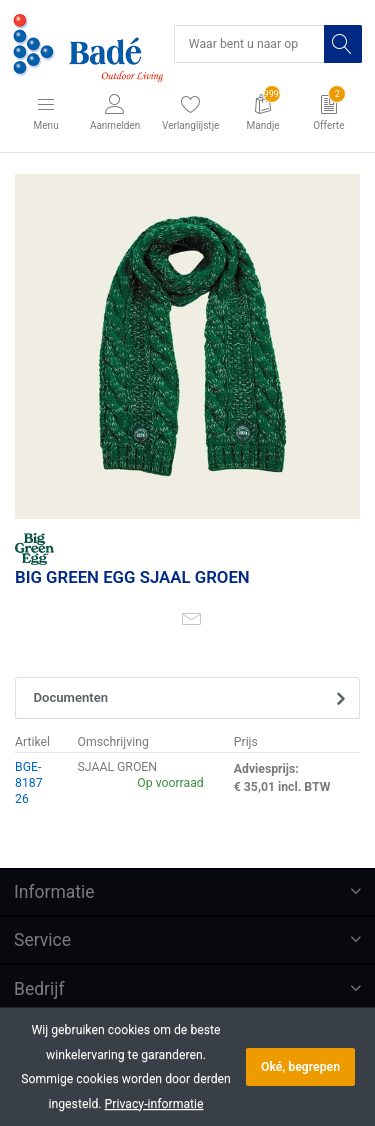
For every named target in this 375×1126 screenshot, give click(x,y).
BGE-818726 (29, 783)
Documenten (71, 697)
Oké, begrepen (300, 1067)
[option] (187, 346)
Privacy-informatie (154, 1104)
